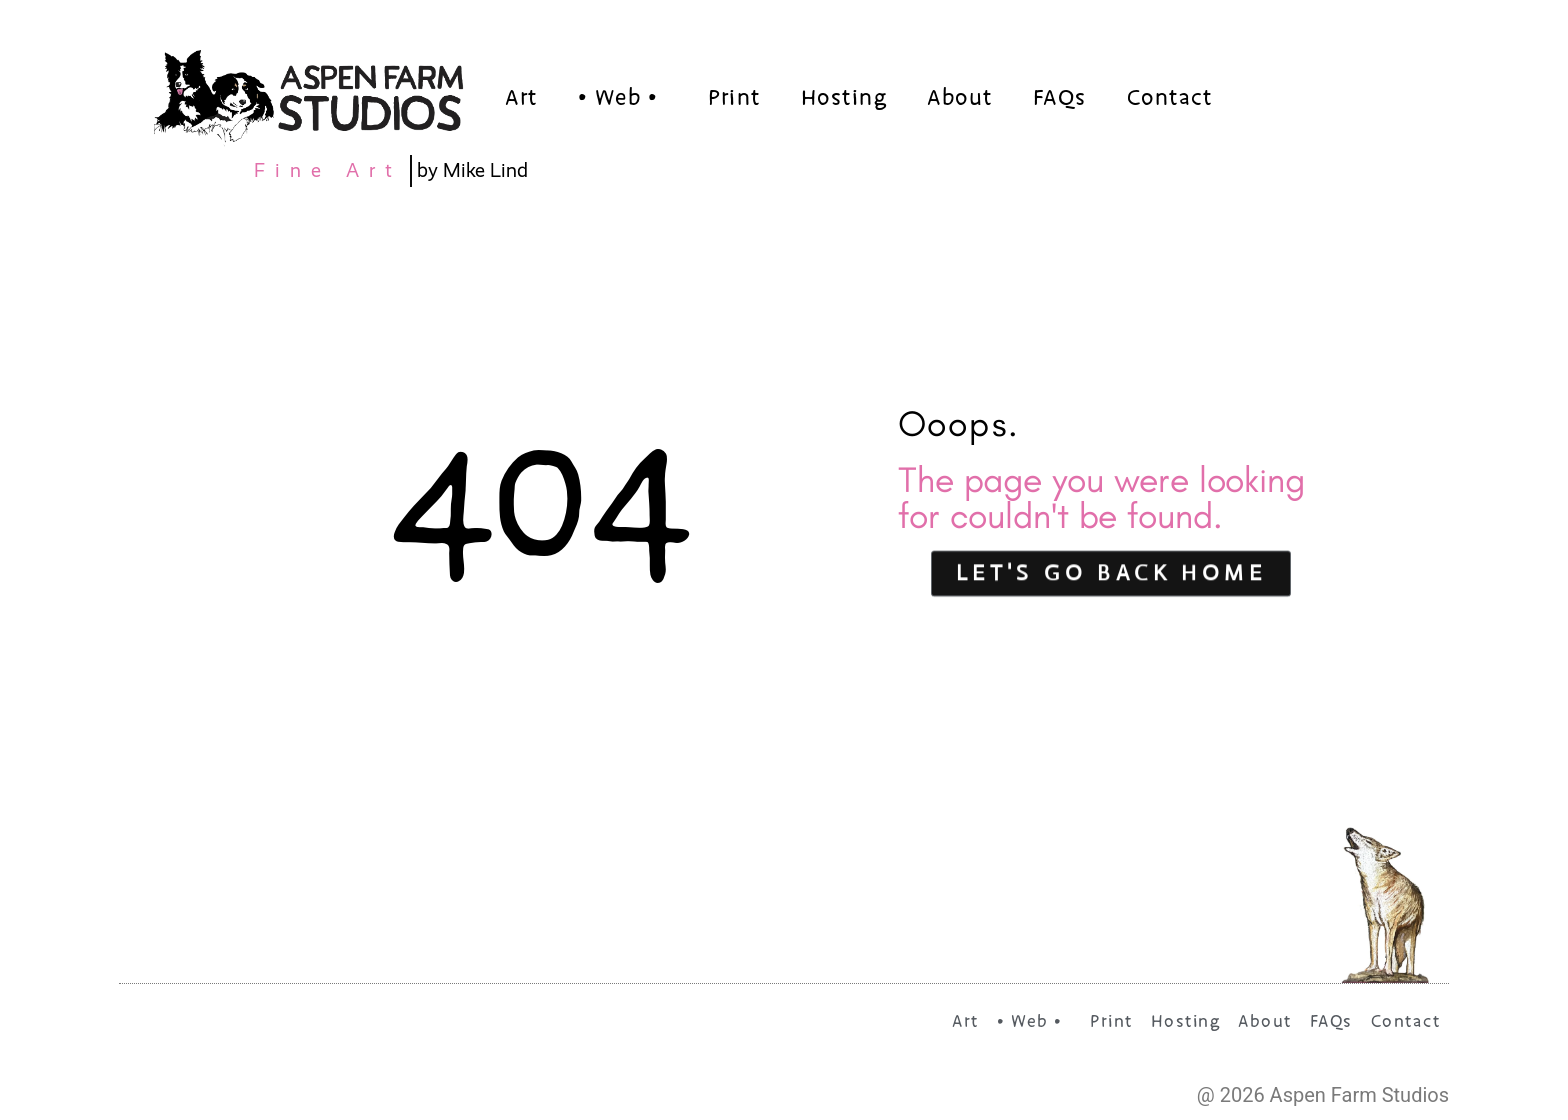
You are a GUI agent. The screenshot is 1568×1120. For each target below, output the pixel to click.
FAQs (1060, 98)
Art (521, 98)
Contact (1170, 98)
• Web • (623, 98)
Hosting (844, 98)
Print (734, 98)
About (960, 98)
